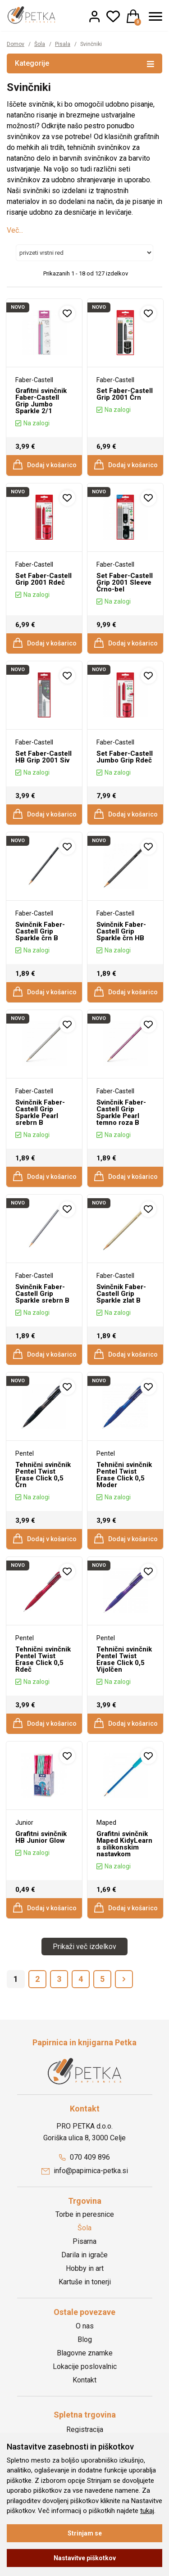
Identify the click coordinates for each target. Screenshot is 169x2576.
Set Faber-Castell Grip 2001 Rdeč (43, 579)
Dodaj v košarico (44, 464)
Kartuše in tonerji (85, 2282)
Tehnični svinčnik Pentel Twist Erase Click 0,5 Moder (123, 1475)
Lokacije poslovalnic (85, 2366)
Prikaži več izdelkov (84, 1946)
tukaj (147, 2511)
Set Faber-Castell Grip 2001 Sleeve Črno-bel (124, 582)
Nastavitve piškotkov (85, 2558)
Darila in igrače (84, 2255)
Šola (39, 44)
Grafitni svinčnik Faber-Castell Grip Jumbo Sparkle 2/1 (40, 401)
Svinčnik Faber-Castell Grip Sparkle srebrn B (42, 1293)
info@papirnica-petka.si (84, 2170)
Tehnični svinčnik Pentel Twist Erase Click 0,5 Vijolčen (123, 1659)
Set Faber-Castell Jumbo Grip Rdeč (124, 756)
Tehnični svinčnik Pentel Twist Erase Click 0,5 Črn (42, 1475)
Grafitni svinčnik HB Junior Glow (40, 1837)
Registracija (84, 2429)
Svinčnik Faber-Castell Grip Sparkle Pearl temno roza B (121, 1112)
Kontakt (84, 2380)
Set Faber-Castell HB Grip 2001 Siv (43, 756)
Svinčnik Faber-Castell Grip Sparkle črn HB (121, 931)
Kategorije (84, 63)
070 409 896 (84, 2157)
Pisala (62, 44)
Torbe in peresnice (84, 2214)
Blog (85, 2339)
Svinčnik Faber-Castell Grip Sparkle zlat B (121, 1293)
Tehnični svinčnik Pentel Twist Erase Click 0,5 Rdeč (42, 1659)
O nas (85, 2326)
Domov (15, 44)
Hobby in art (85, 2268)
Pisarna (84, 2241)
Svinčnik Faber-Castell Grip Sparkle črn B (40, 931)
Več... (15, 230)
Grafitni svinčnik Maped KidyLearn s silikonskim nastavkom (124, 1844)
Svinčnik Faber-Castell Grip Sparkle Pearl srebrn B (40, 1112)
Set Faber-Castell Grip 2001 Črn (124, 394)
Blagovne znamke (85, 2353)
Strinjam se (85, 2533)
